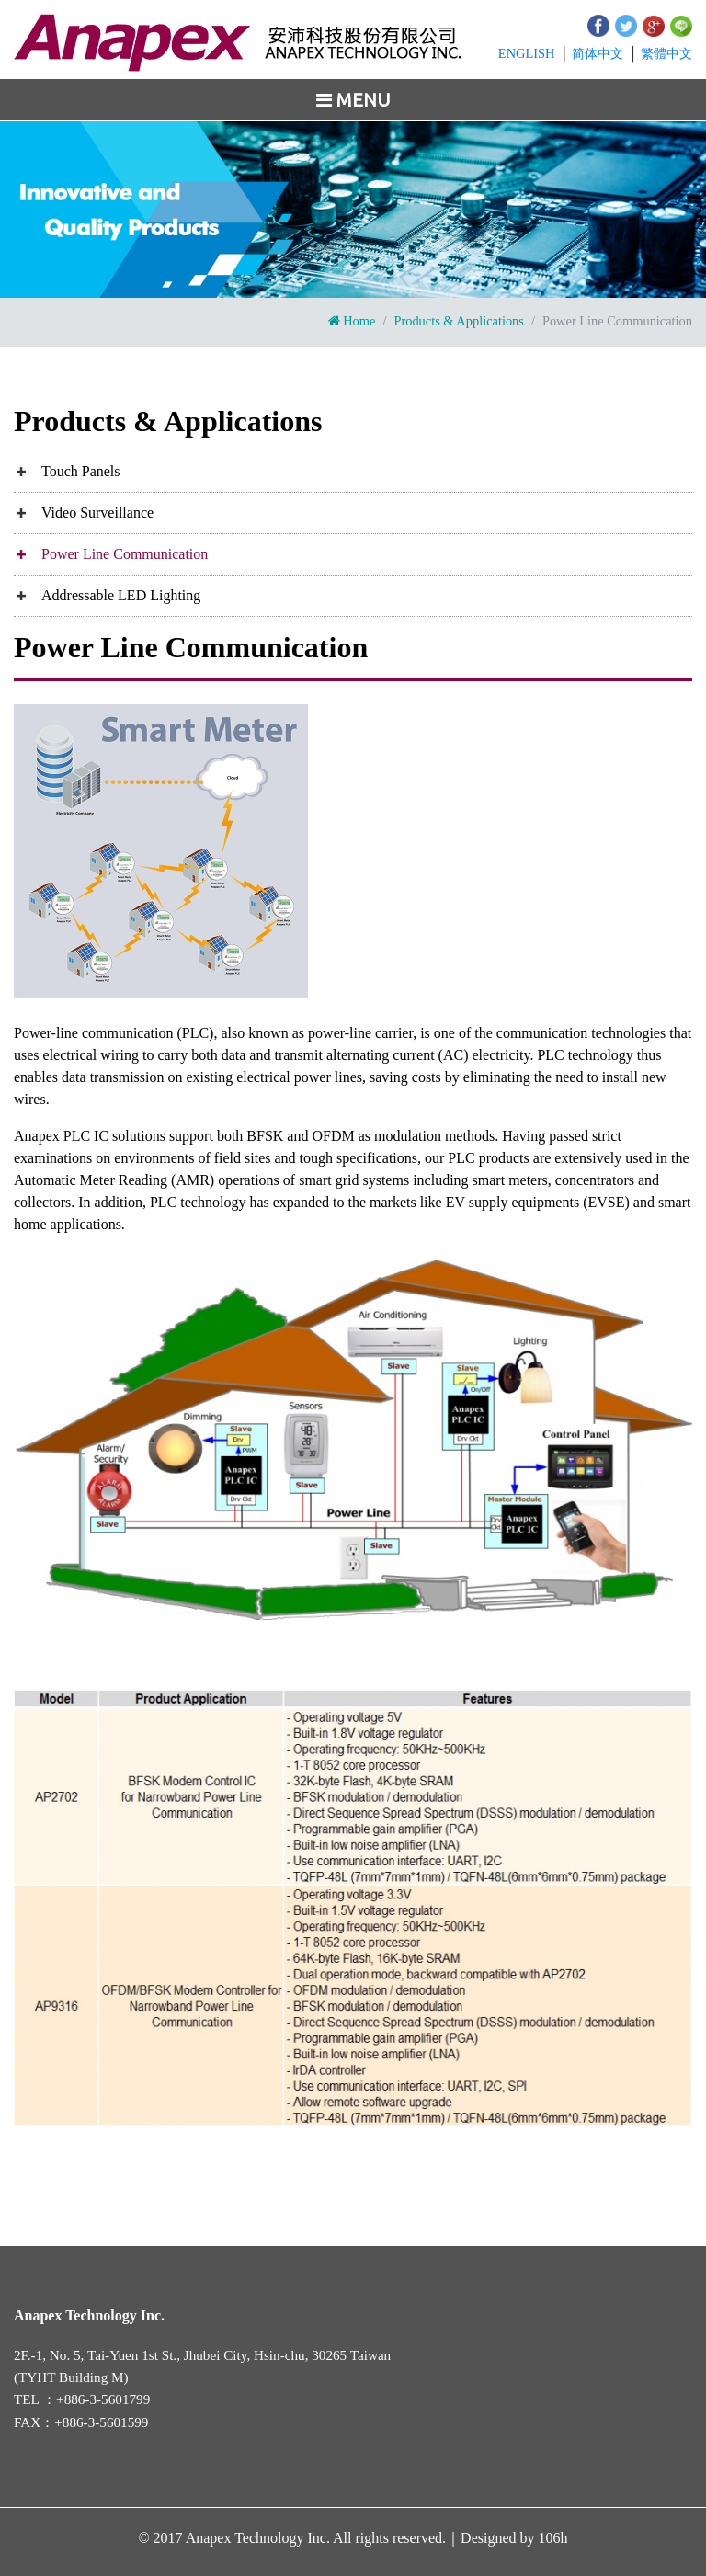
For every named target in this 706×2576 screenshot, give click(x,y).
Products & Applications (458, 320)
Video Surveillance (97, 512)
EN (526, 53)
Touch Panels (80, 471)
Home (352, 320)
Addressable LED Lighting (120, 595)
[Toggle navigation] (353, 99)
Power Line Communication (124, 554)
